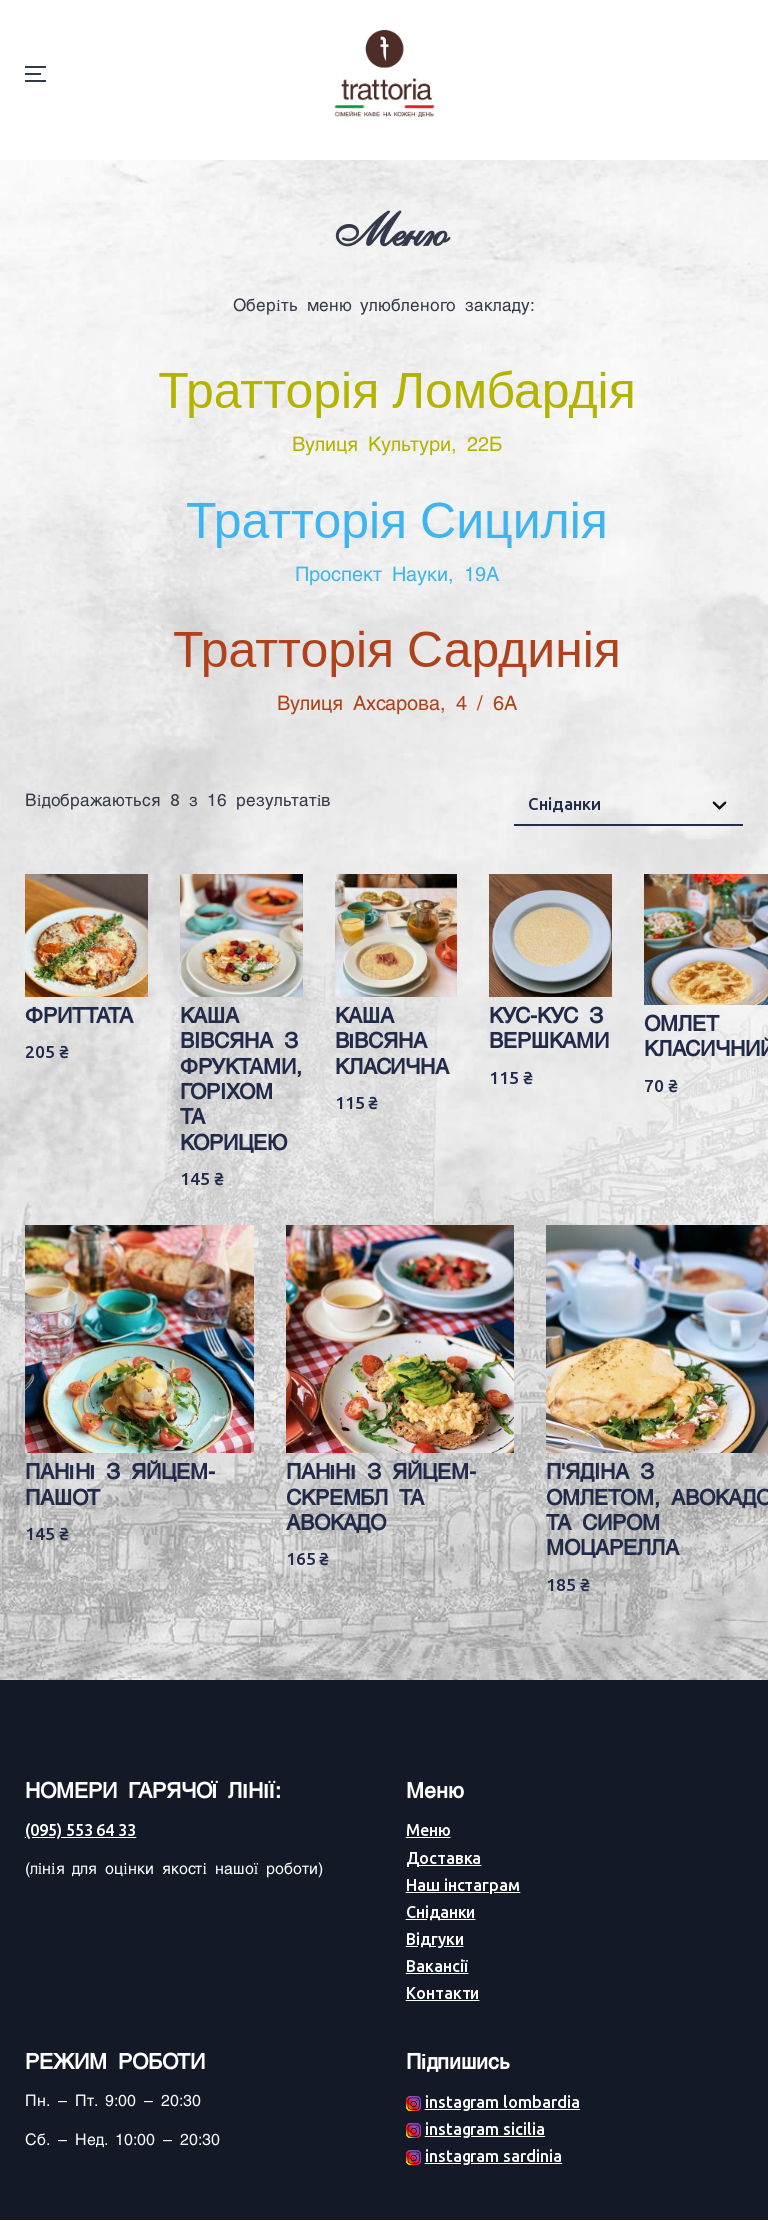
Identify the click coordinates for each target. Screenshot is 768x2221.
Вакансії (437, 1967)
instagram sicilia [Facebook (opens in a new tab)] (485, 2130)
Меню (428, 1831)
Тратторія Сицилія (397, 539)
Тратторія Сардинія (397, 668)
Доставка (444, 1858)
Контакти (443, 1994)
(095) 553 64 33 (81, 1831)
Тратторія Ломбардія (396, 409)
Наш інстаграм (463, 1886)
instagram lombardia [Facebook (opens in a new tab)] (502, 2103)
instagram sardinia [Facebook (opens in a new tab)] (493, 2157)
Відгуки (435, 1940)
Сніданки (441, 1913)
